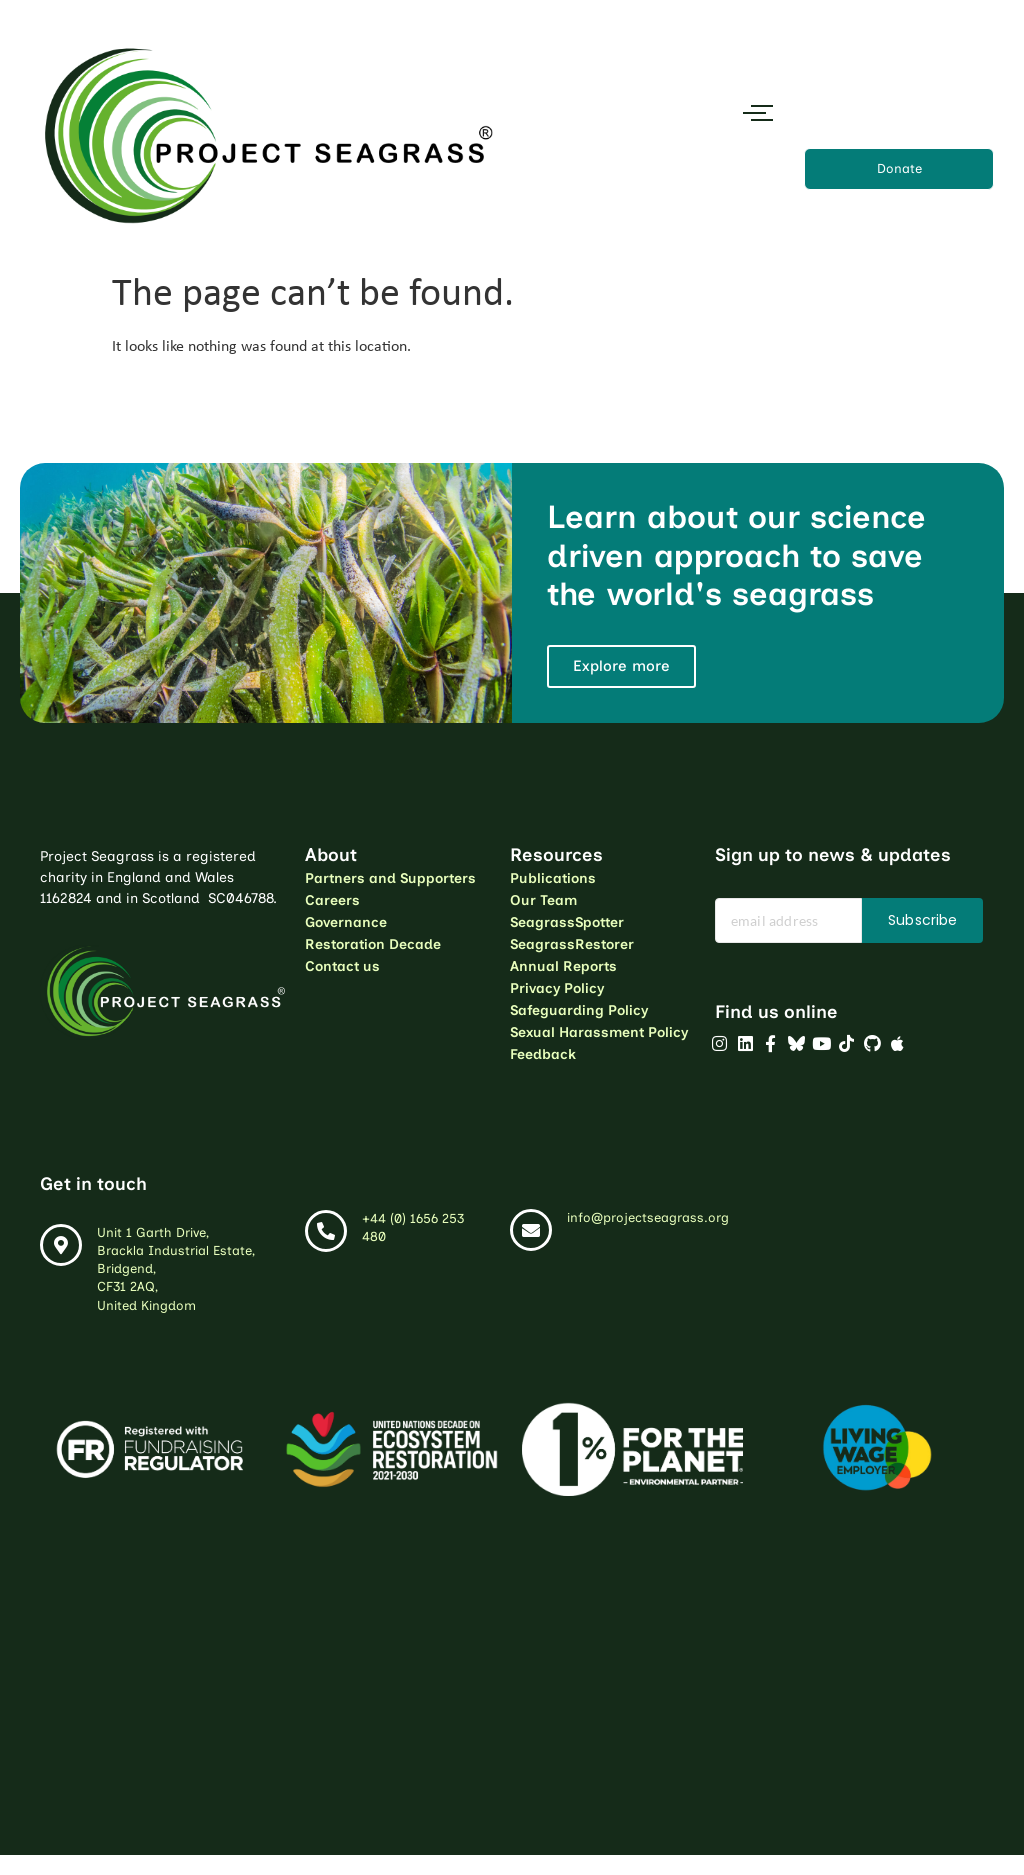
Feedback (543, 1054)
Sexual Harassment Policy (599, 1032)
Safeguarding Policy (579, 1010)
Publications (553, 878)
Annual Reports (563, 966)
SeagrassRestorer (572, 944)
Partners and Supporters (390, 878)
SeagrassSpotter (567, 922)
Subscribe (922, 920)
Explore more (621, 666)
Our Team (543, 900)
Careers (332, 900)
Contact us (342, 966)
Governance (346, 922)
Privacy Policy (557, 988)
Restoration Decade (373, 944)
